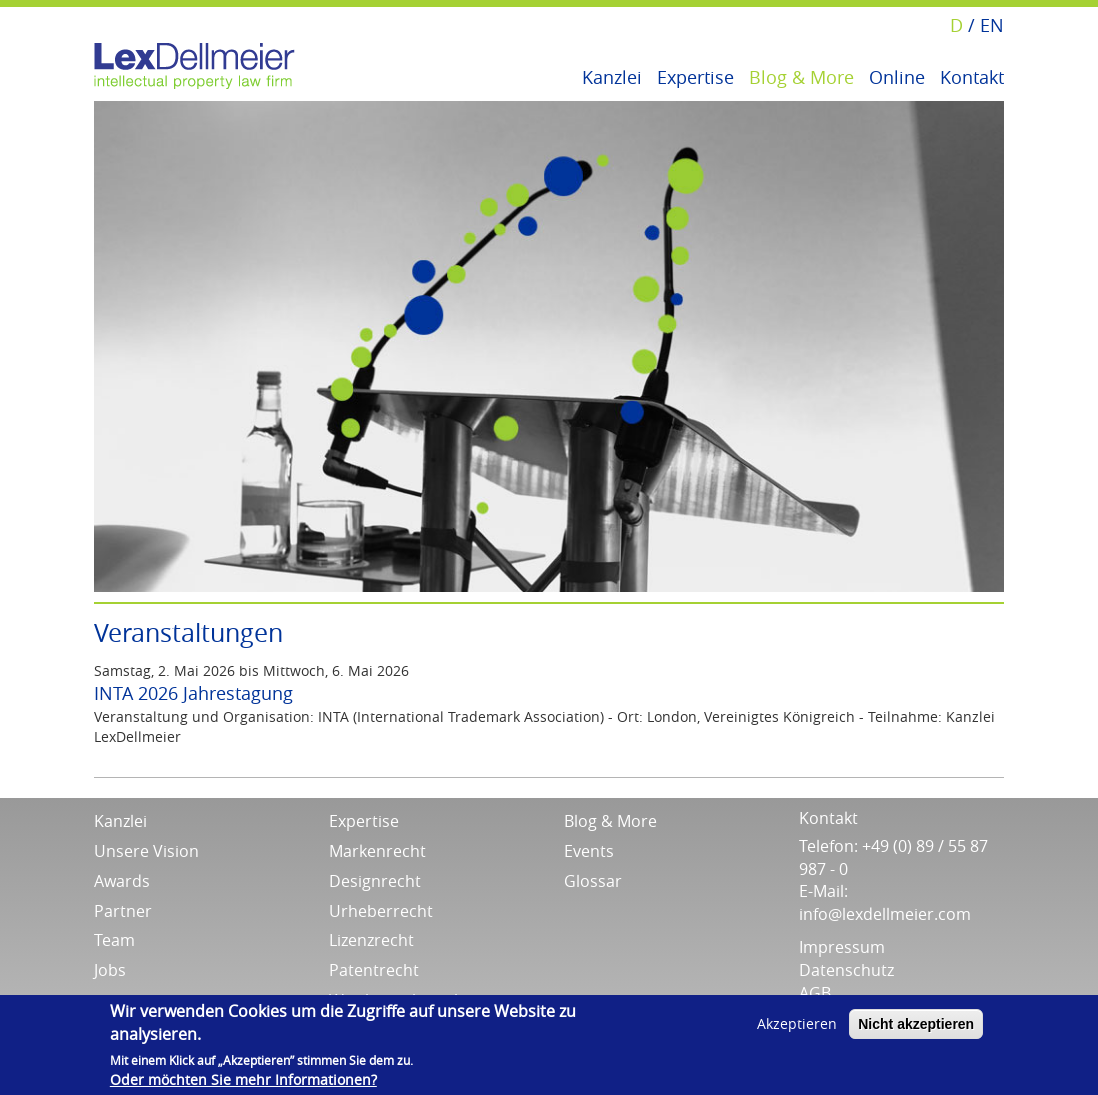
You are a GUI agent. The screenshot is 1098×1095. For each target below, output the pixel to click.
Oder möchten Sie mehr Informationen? (243, 1079)
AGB (815, 993)
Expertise (695, 75)
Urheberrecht (381, 911)
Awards (122, 881)
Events (589, 851)
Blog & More (801, 75)
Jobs (110, 970)
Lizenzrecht (371, 940)
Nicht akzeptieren (916, 1024)
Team (114, 940)
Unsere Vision (146, 851)
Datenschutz (846, 970)
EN (992, 25)
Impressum (842, 947)
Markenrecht (377, 851)
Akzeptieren (797, 1023)
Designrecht (375, 881)
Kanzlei (612, 75)
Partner (123, 911)
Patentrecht (374, 970)
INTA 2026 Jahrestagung (193, 693)
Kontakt (972, 75)
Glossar (593, 881)
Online (897, 75)
